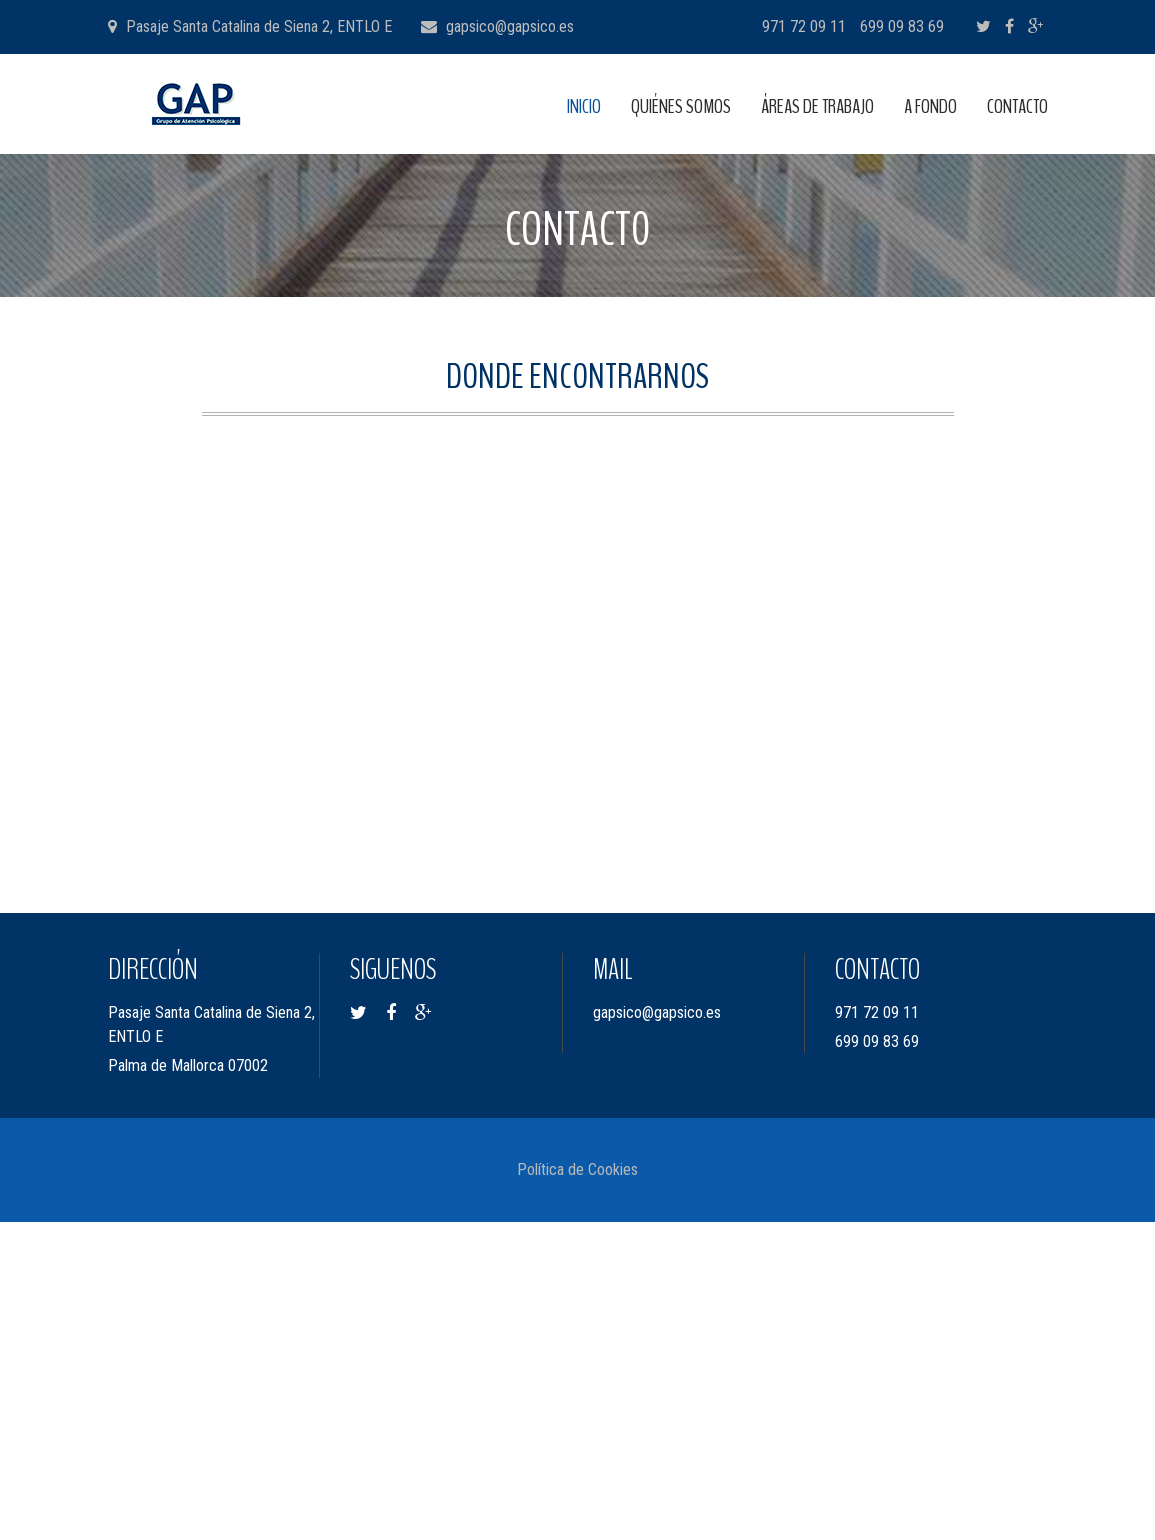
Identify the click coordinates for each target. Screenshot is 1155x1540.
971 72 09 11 (804, 26)
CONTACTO (1017, 106)
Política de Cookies (577, 1169)
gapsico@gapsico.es (510, 26)
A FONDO (930, 106)
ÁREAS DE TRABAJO (817, 106)
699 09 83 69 (902, 26)
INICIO (584, 106)
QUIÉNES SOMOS (681, 106)
